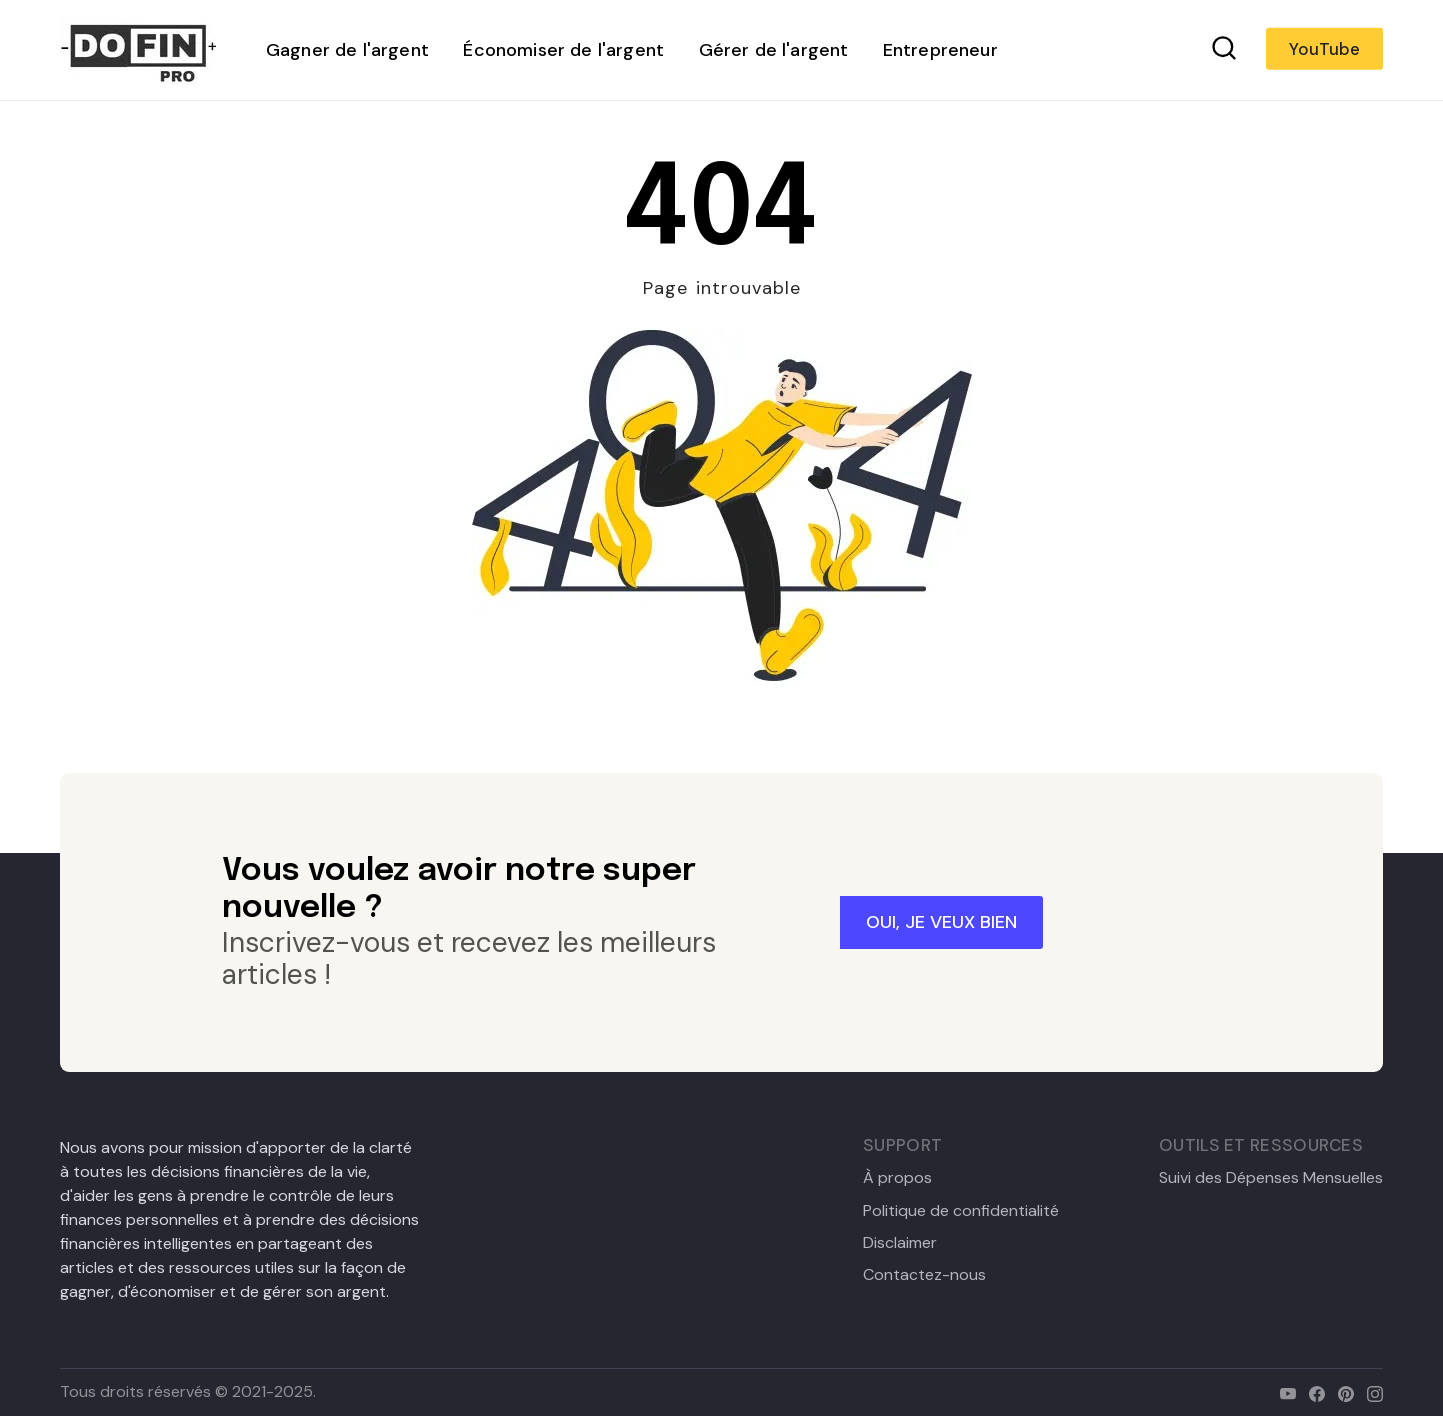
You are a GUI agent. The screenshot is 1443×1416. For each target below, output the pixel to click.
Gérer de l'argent (774, 50)
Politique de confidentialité (961, 1211)
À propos (897, 1178)
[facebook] (1312, 1391)
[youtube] (1283, 1391)
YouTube (1324, 49)
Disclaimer (900, 1243)
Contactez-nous (924, 1275)
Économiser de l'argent (563, 50)
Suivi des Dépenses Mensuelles (1271, 1178)
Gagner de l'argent (347, 50)
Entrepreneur (940, 50)
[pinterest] (1341, 1391)
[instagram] (1370, 1391)
